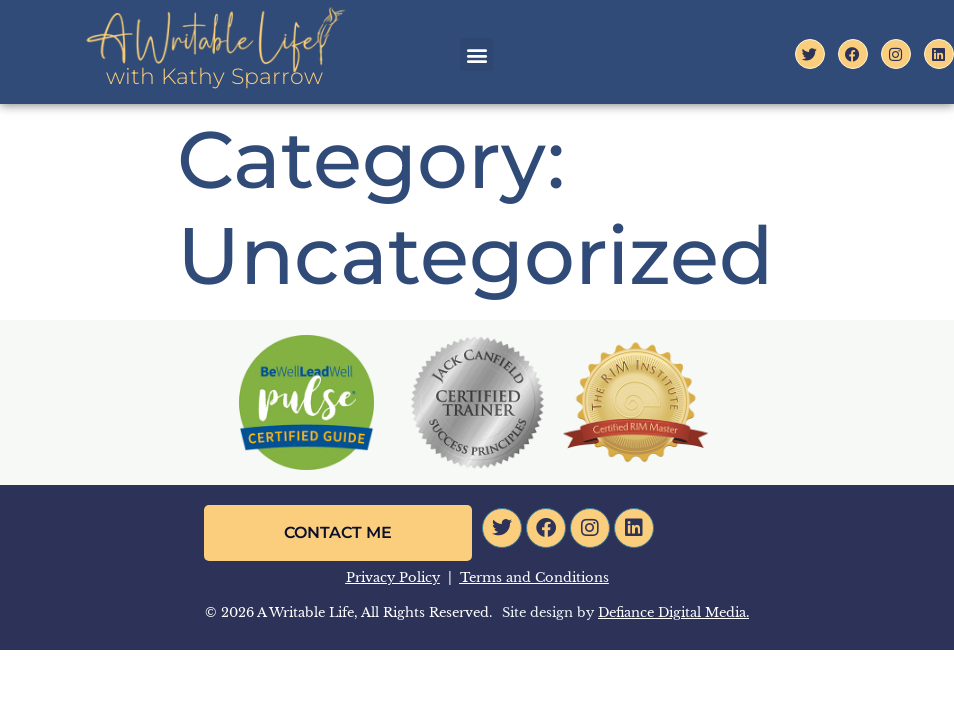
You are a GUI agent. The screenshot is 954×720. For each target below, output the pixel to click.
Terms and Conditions (534, 577)
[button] (476, 54)
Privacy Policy (393, 577)
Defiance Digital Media (672, 612)
